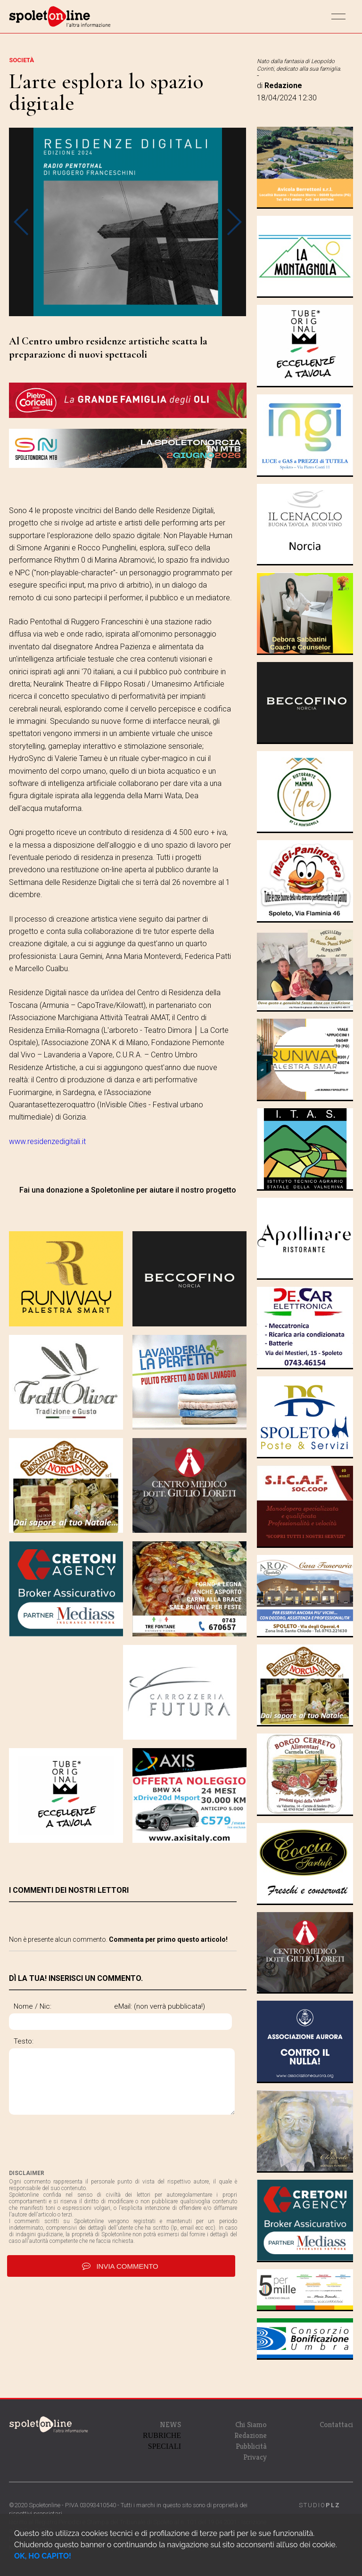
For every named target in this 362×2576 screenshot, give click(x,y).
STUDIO (319, 2505)
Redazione (250, 2435)
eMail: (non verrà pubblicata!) (59, 2033)
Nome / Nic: (32, 2006)
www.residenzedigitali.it (47, 1141)
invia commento (121, 2293)
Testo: (23, 2068)
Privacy (255, 2457)
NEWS (170, 2424)
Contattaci (336, 2424)
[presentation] (80, 2169)
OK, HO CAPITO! (42, 2555)
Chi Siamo (251, 2424)
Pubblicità (251, 2446)
